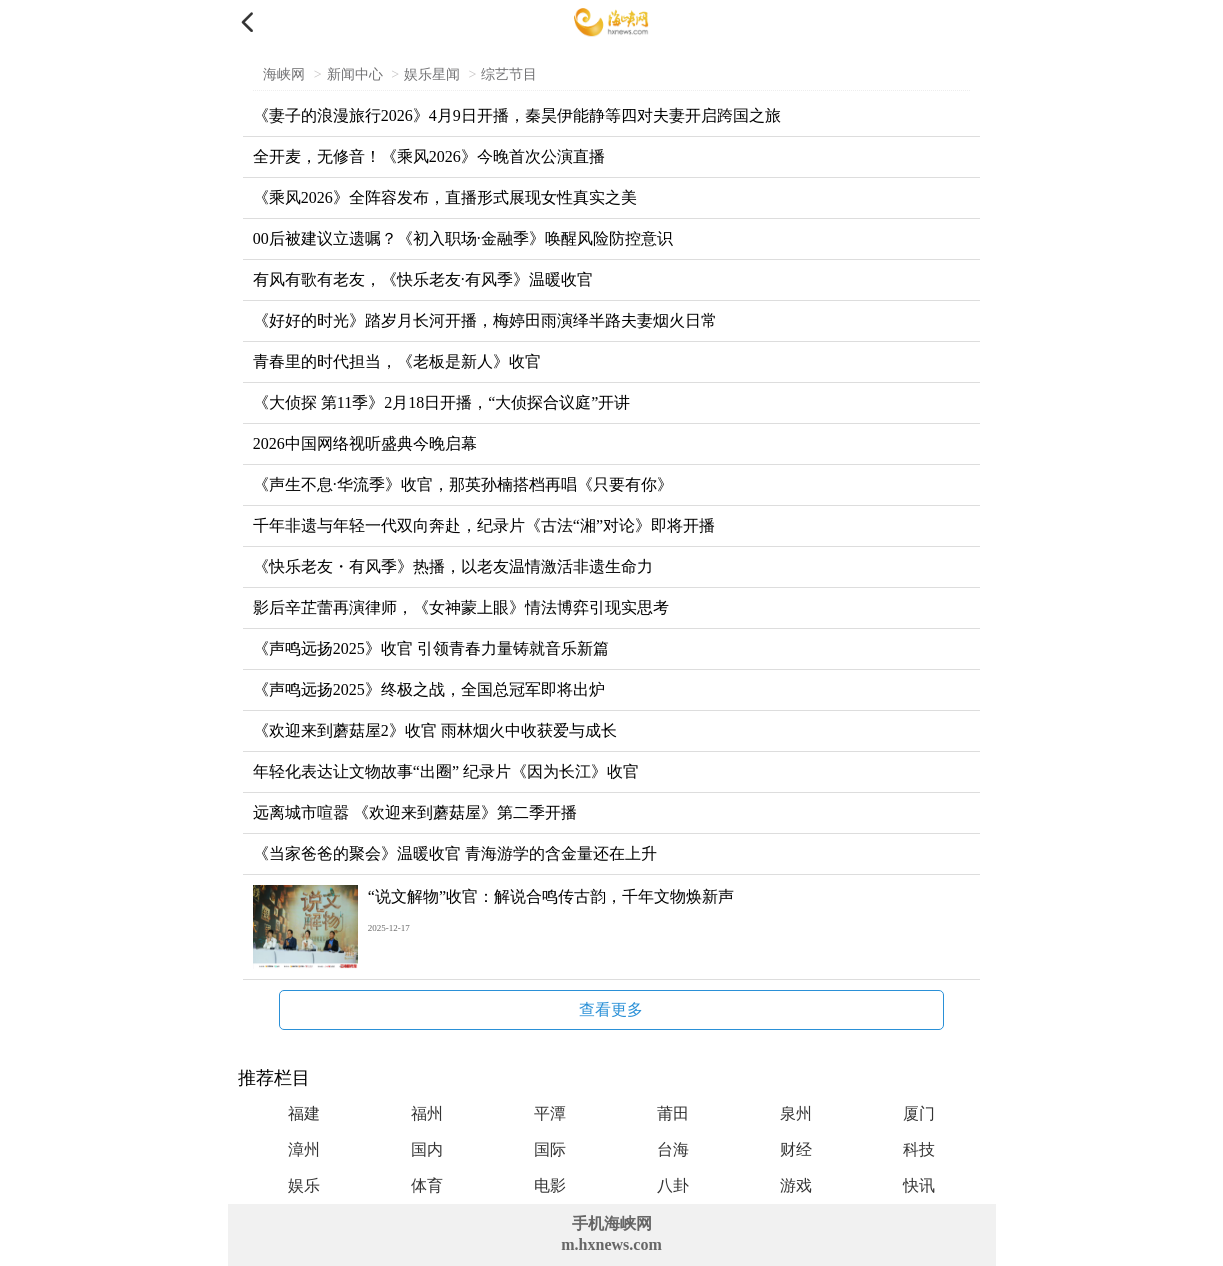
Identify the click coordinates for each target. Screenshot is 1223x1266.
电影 (550, 1185)
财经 (796, 1149)
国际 (550, 1149)
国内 (427, 1149)
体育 (427, 1185)
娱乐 (304, 1185)
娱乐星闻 (432, 74)
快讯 (919, 1185)
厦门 (919, 1113)
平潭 (550, 1113)
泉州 (796, 1113)
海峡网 (284, 74)
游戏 (796, 1185)
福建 (304, 1113)
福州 (427, 1113)
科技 (919, 1149)
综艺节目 (509, 74)
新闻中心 (355, 74)
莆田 (673, 1113)
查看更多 (611, 1009)
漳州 (304, 1149)
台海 (673, 1149)
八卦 (673, 1185)
